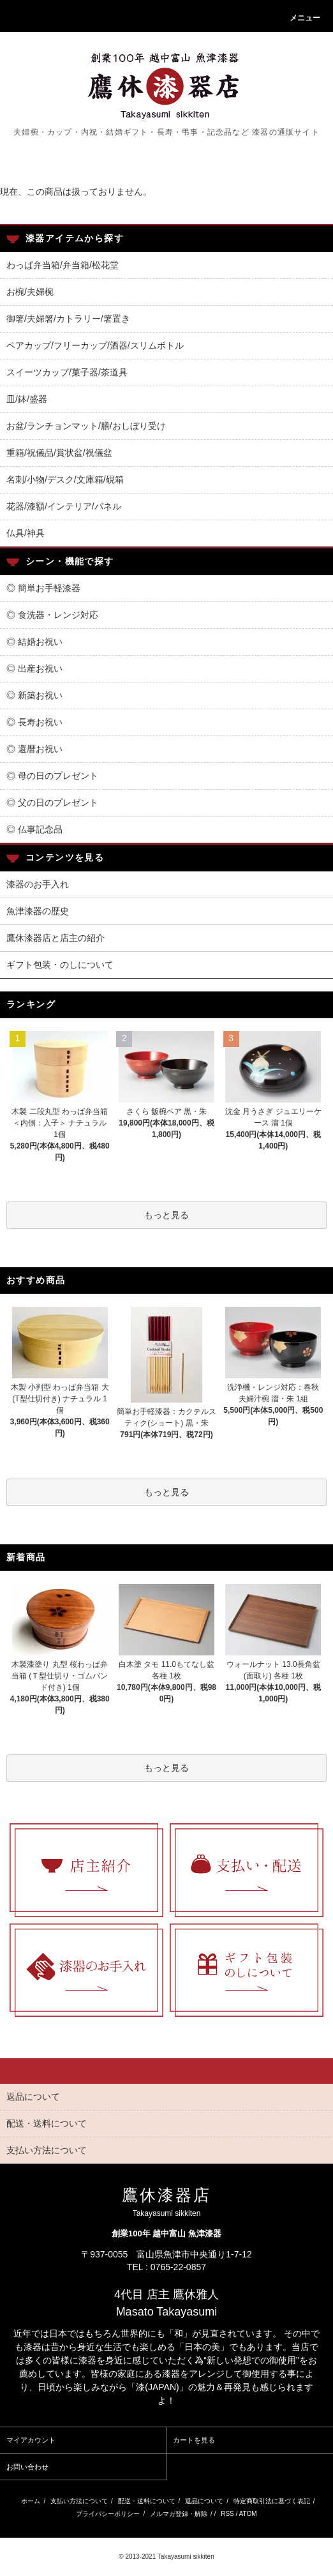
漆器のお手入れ (37, 884)
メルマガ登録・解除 (178, 2513)
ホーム (30, 2500)
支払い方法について (79, 2500)
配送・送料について (146, 2500)
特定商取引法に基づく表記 (271, 2500)
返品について (204, 2500)
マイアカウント (31, 2440)
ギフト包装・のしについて (60, 965)
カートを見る (194, 2440)
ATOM (248, 2513)
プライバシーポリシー (108, 2513)
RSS (227, 2513)
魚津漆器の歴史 (37, 911)
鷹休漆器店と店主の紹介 (55, 938)
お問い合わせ (27, 2467)
